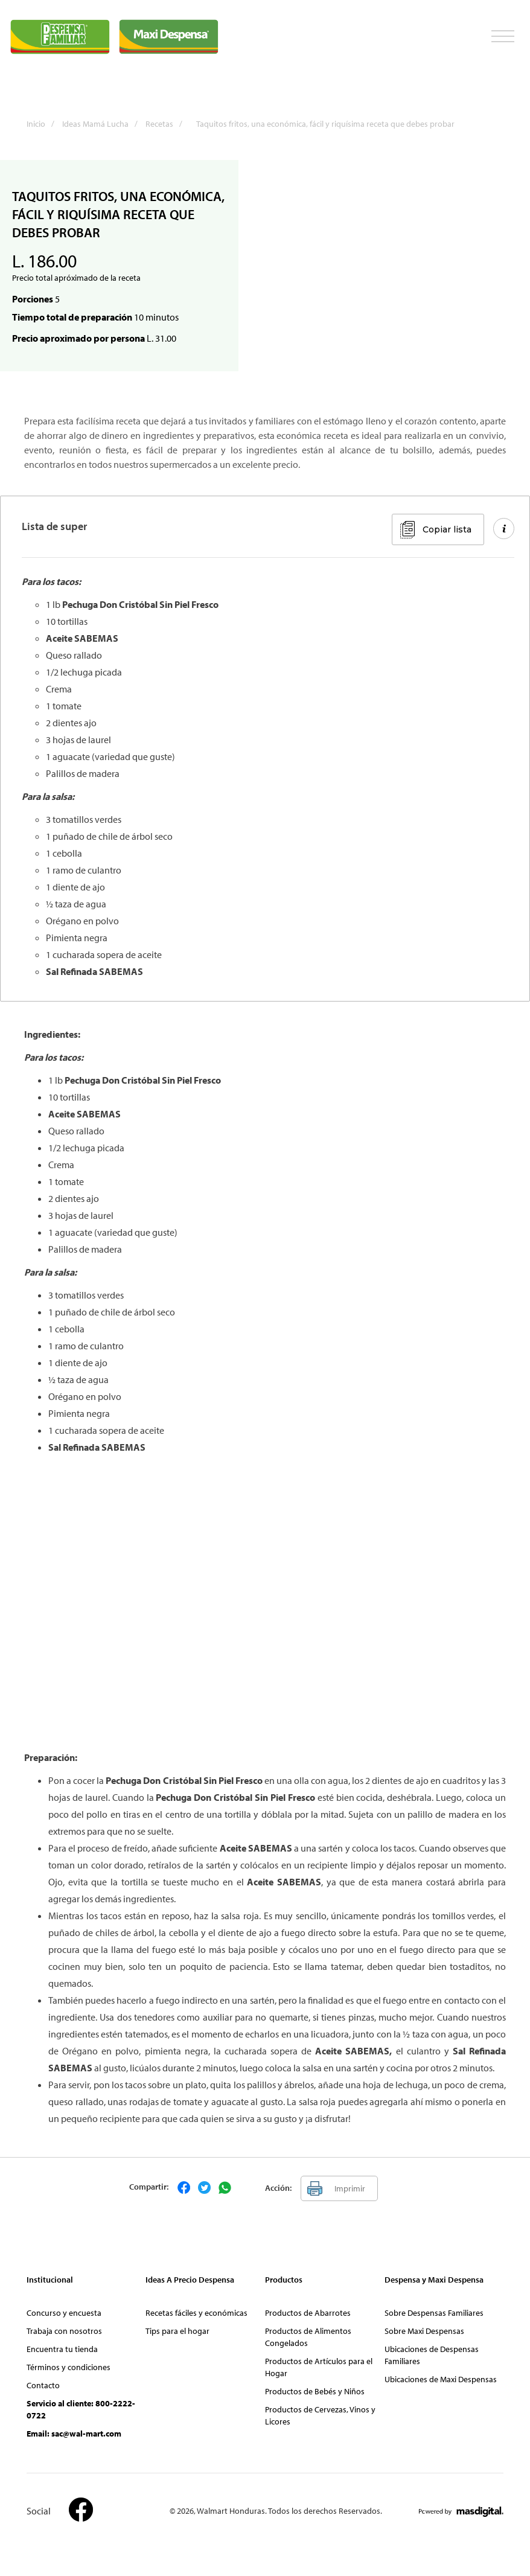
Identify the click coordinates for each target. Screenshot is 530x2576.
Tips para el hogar (177, 2330)
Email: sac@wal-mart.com (74, 2433)
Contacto (43, 2385)
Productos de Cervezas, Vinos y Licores (320, 2415)
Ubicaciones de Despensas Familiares (432, 2355)
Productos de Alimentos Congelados (308, 2336)
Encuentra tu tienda (62, 2349)
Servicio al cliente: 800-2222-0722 (81, 2409)
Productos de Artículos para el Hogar (318, 2367)
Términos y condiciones (68, 2367)
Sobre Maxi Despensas (424, 2330)
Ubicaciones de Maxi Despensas (441, 2379)
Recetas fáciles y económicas (196, 2312)
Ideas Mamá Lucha (103, 123)
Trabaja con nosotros (64, 2330)
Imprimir (349, 2188)
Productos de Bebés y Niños (315, 2391)
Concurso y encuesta (64, 2312)
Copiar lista (447, 529)
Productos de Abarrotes (308, 2312)
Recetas (166, 123)
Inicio (43, 123)
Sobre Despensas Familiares (434, 2312)
